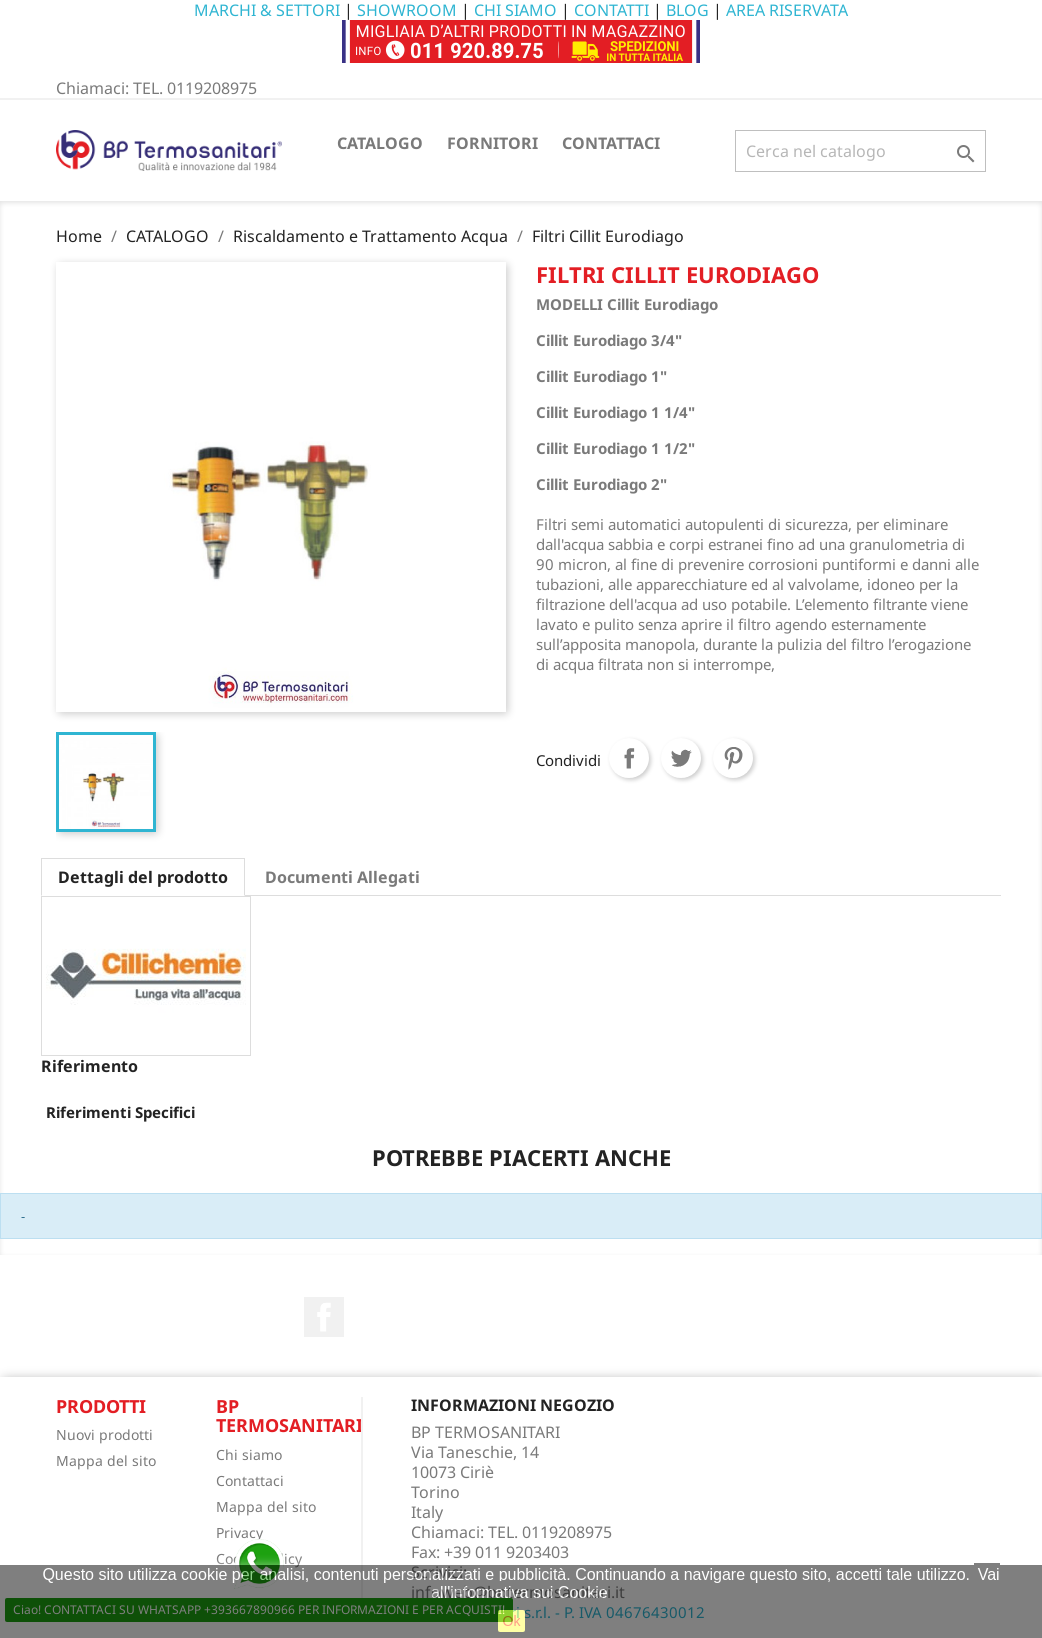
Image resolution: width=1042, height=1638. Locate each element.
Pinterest (733, 758)
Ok (512, 1621)
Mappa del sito (106, 1460)
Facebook (324, 1317)
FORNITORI (492, 143)
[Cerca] (860, 151)
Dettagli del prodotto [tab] (143, 877)
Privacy (239, 1532)
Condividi (629, 758)
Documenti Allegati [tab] (342, 877)
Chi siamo (249, 1454)
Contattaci (250, 1480)
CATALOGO (380, 143)
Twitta (681, 758)
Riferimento (89, 1066)
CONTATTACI (611, 143)
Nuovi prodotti (104, 1434)
